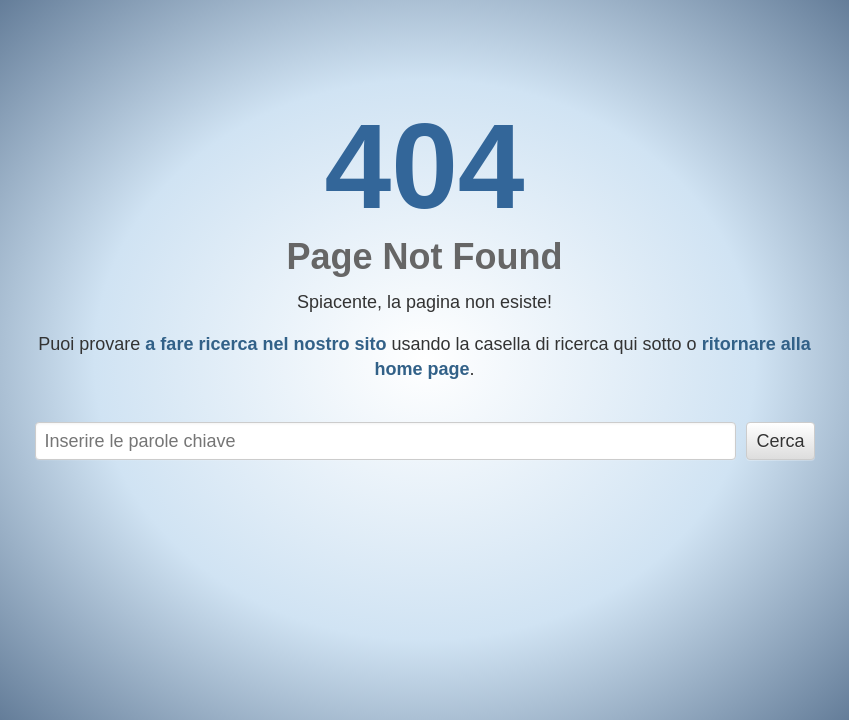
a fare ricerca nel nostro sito (265, 344)
